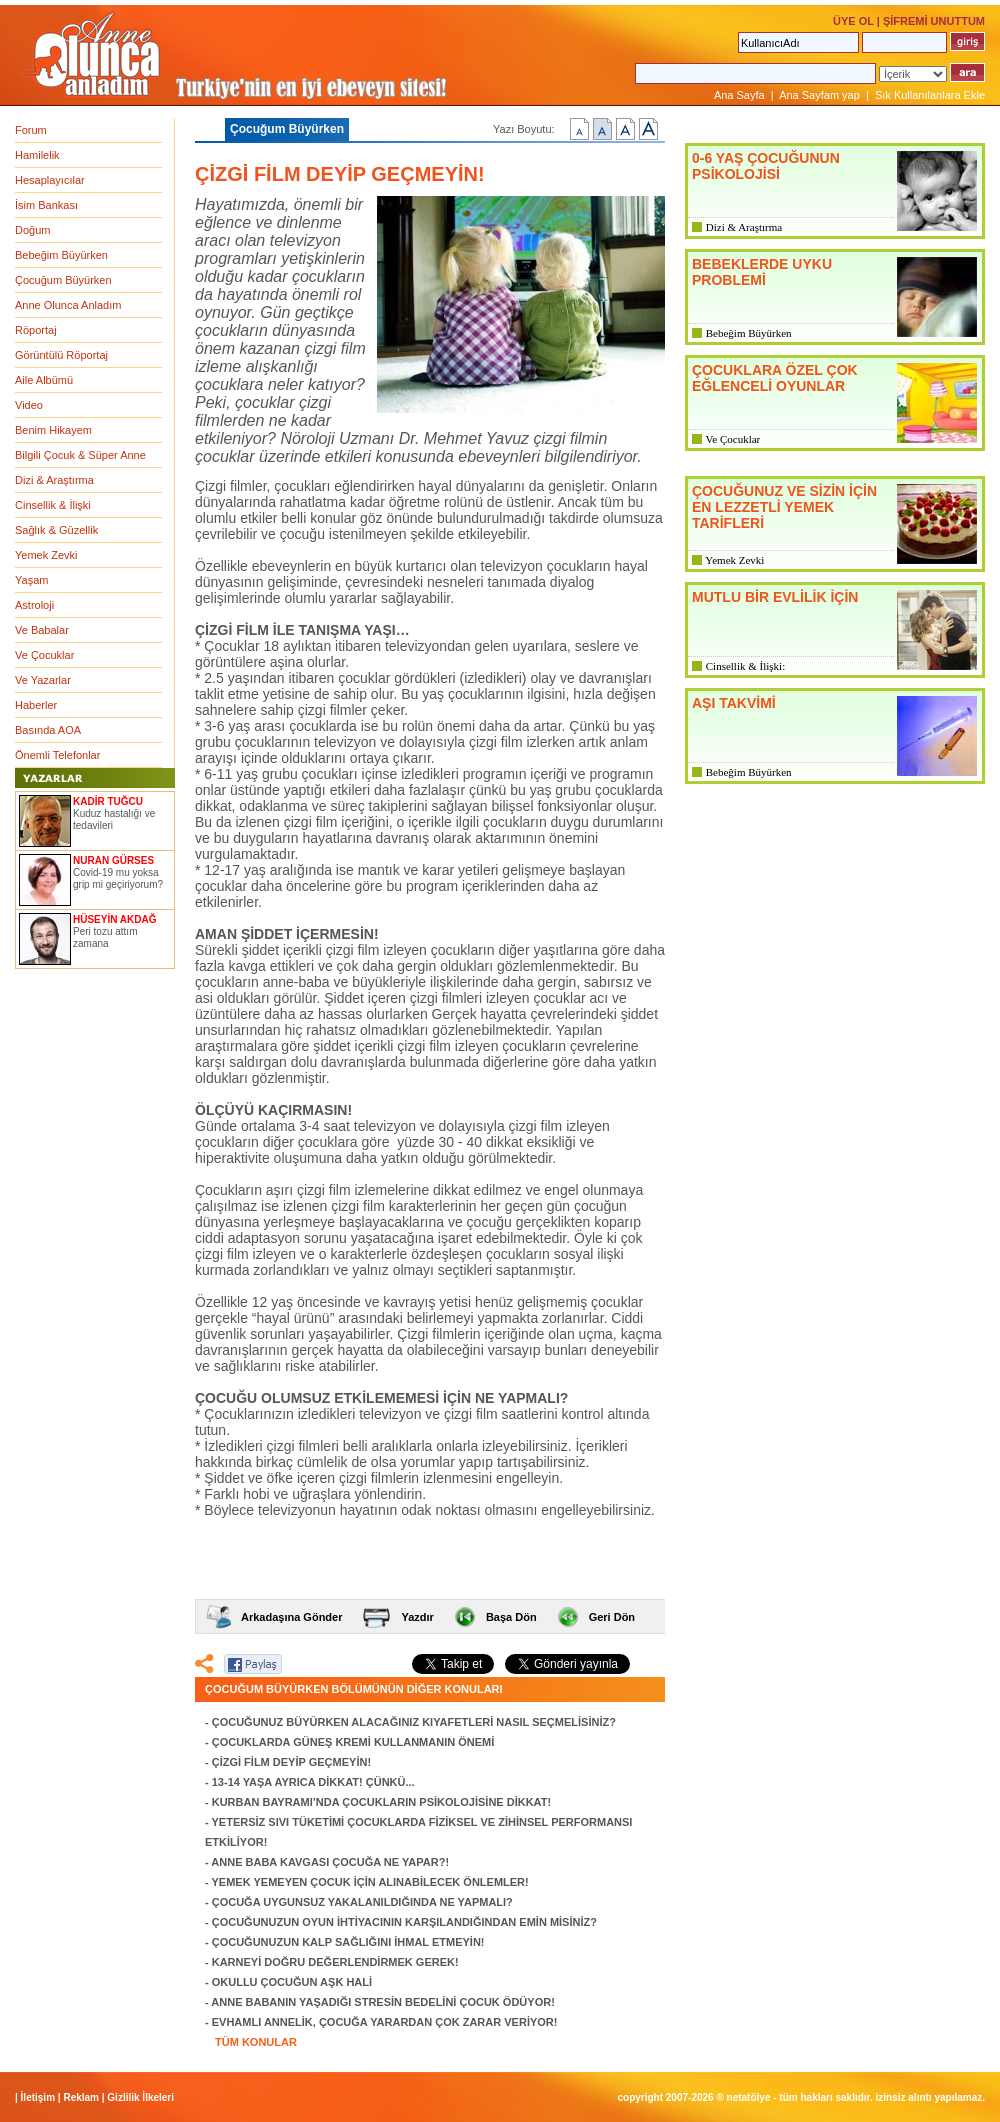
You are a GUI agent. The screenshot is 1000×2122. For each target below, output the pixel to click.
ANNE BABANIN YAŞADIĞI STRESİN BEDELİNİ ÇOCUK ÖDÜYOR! (382, 2002)
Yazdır (417, 1617)
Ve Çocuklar (44, 655)
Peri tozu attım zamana (105, 937)
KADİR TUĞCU (108, 801)
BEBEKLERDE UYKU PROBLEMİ (762, 272)
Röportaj (36, 330)
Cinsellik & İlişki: (745, 666)
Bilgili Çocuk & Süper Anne (80, 455)
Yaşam (31, 580)
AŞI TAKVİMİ (734, 703)
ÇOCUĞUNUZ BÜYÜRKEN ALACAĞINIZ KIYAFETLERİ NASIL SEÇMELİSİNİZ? (414, 1722)
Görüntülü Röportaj (61, 355)
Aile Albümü (44, 380)
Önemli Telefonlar (57, 755)
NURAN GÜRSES (113, 860)
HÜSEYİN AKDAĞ (115, 919)
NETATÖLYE (749, 2097)
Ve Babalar (42, 630)
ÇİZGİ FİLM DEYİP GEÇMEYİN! (291, 1762)
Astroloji (34, 605)
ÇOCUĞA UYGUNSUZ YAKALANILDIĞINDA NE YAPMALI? (362, 1902)
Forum (31, 130)
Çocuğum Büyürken (63, 280)
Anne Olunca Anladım (68, 305)
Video (29, 405)
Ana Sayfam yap (819, 95)
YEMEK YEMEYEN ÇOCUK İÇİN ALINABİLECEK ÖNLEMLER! (370, 1882)
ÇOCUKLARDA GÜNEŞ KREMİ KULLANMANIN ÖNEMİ (353, 1742)
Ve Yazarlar (43, 680)
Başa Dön (511, 1617)
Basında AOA (48, 730)
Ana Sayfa (739, 95)
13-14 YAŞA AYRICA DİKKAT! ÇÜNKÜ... (313, 1782)
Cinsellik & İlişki (53, 505)
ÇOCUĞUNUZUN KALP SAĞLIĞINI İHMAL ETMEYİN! (348, 1942)
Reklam (81, 2097)
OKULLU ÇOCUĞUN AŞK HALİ (292, 1982)
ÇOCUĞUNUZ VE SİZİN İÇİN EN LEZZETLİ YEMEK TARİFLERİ (784, 507)
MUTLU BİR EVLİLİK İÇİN (775, 597)
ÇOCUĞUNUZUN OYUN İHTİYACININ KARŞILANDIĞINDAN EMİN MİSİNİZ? (404, 1922)
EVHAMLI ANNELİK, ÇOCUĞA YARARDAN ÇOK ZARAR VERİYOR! (385, 2022)
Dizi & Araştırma (54, 480)
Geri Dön (612, 1617)
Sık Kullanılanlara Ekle (930, 95)
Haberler (36, 705)
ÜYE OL (853, 21)
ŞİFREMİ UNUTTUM (934, 21)
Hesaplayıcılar (50, 180)
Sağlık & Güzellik (56, 530)
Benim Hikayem (53, 430)
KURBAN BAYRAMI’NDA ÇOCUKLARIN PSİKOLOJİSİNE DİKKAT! (381, 1802)
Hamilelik (37, 155)
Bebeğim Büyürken (61, 255)
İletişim (38, 2097)
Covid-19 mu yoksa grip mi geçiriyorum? (118, 878)
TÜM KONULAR (256, 2042)
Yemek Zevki (46, 555)
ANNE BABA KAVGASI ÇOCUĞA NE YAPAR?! (330, 1862)
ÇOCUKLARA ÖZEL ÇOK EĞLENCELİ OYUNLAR (775, 378)
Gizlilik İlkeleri (140, 2097)
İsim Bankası (46, 205)
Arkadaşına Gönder (291, 1617)
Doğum (32, 230)
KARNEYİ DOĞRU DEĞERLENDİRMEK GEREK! (335, 1962)
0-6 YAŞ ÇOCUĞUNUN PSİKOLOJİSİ (766, 166)
